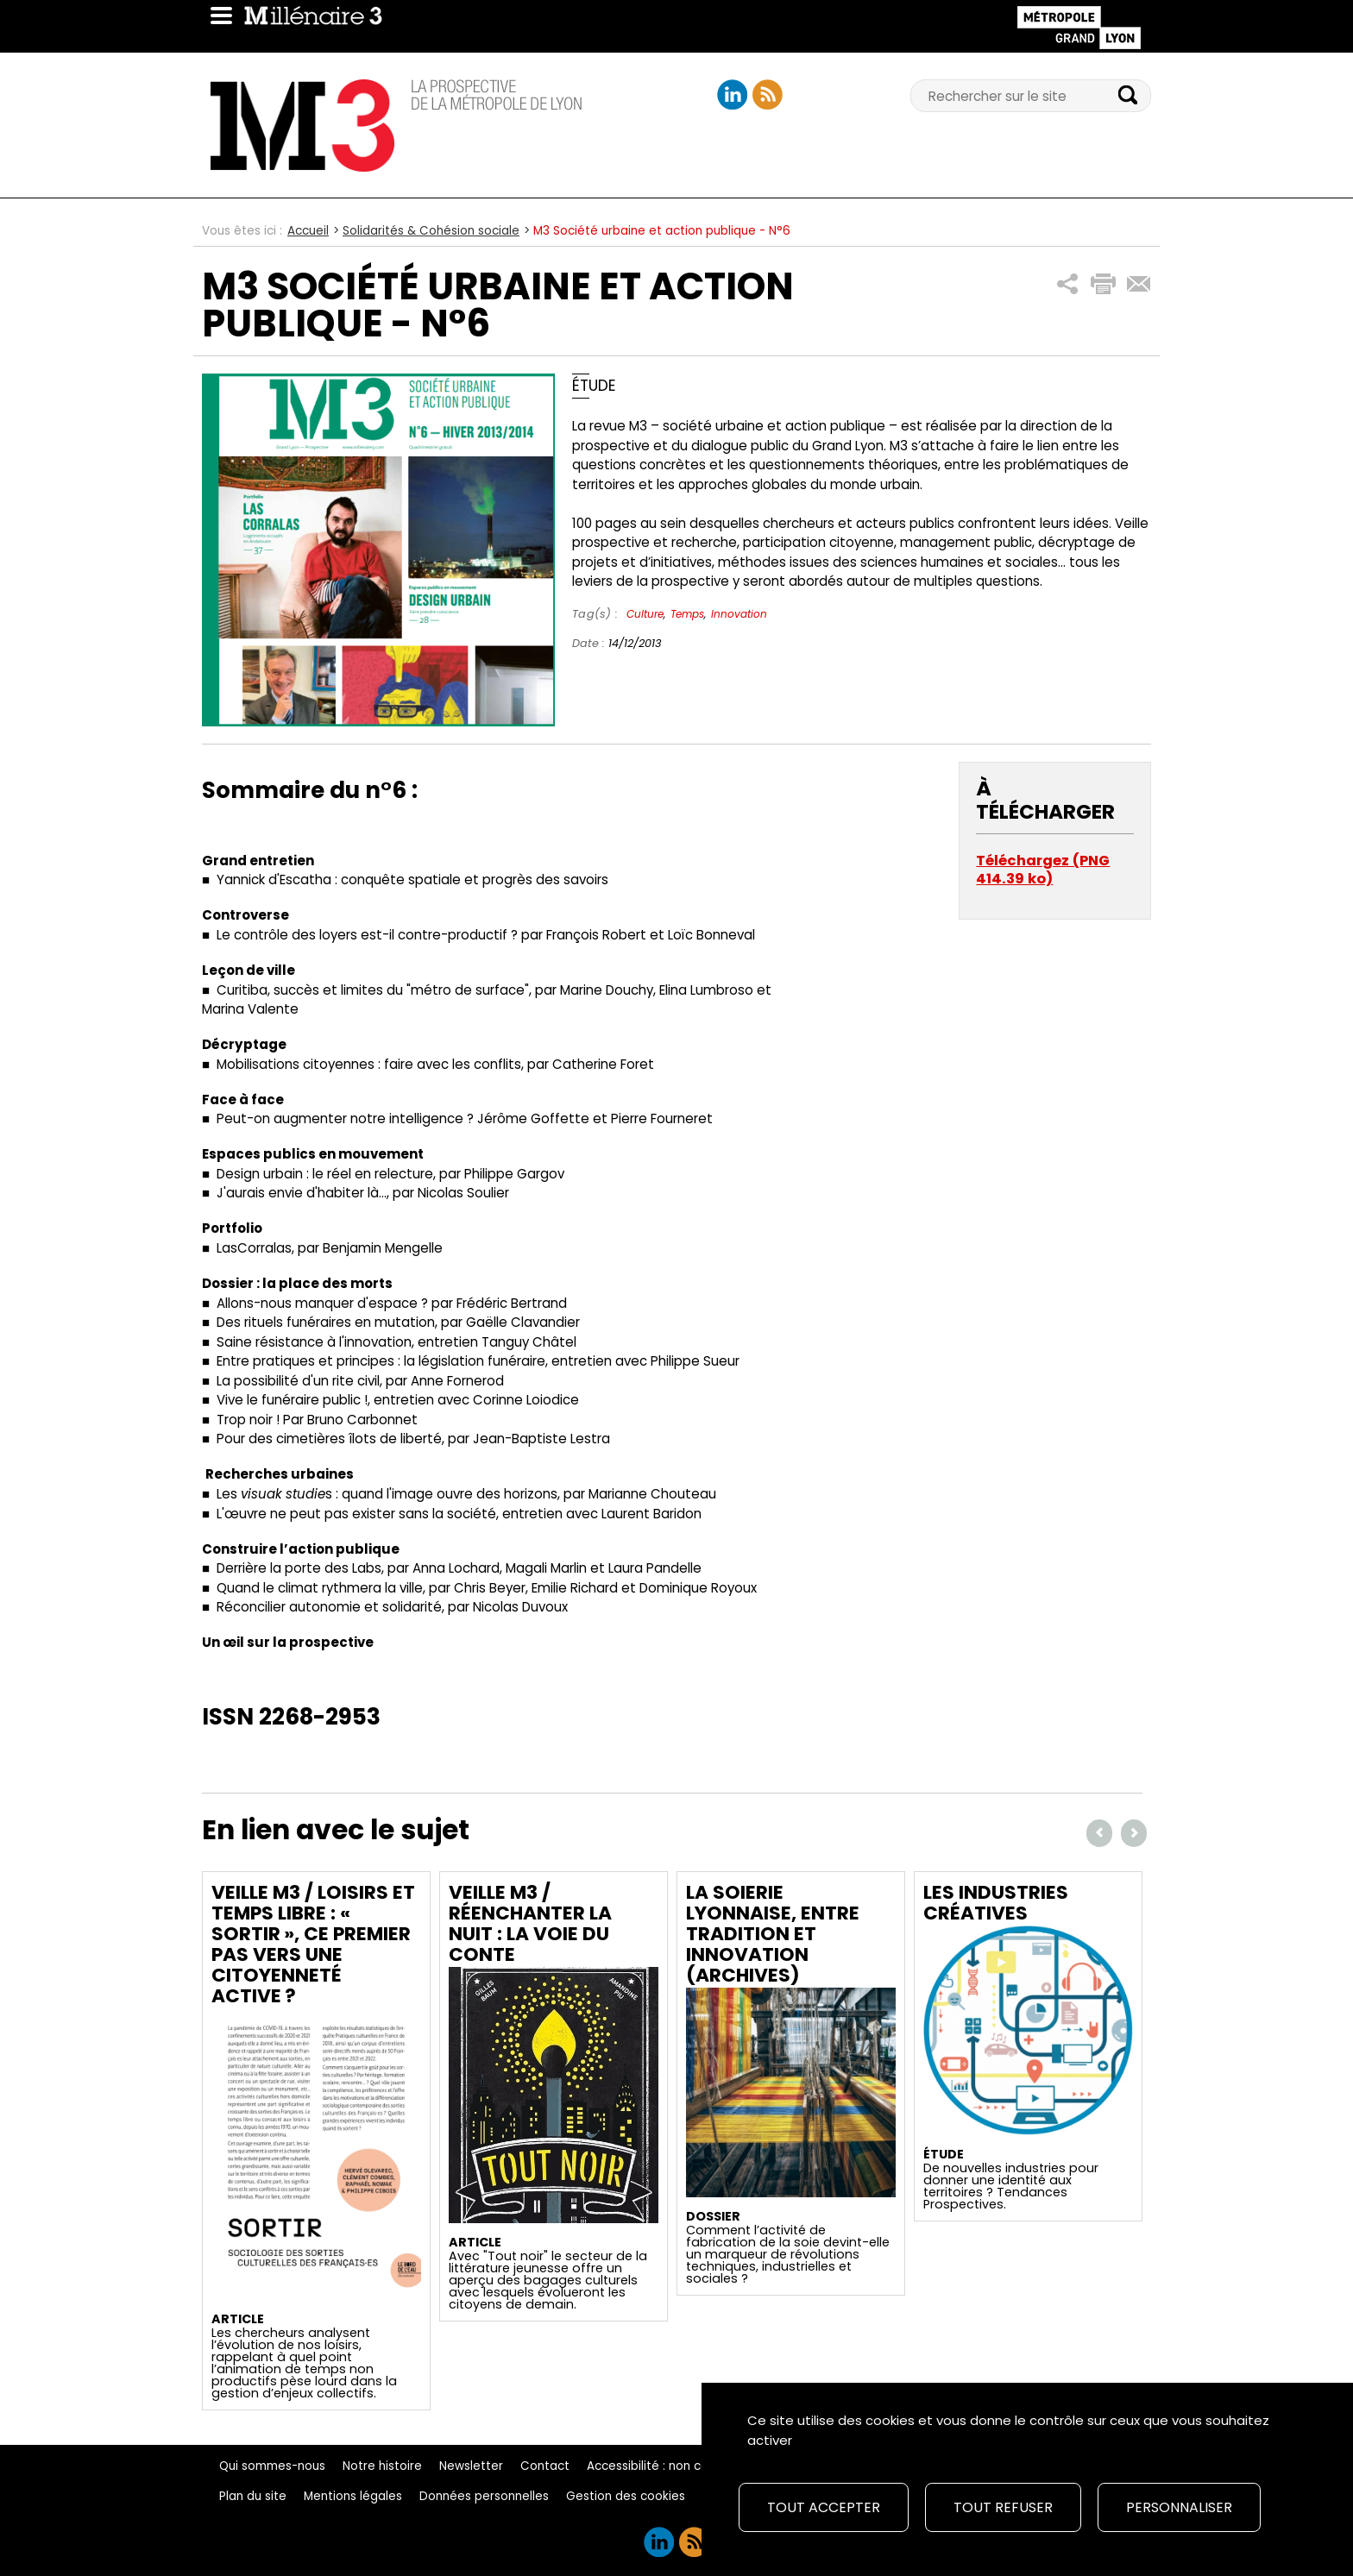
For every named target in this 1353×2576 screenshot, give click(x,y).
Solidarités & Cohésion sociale (431, 231)
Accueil (308, 231)
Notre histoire (382, 2466)
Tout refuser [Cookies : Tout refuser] (1003, 2507)
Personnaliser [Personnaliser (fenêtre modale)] (1179, 2507)
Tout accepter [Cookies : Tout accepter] (823, 2507)
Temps (687, 613)
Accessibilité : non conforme (669, 2466)
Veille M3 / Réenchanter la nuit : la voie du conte (530, 1923)
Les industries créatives (995, 1902)
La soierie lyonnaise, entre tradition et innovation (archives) (772, 1934)
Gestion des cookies (625, 2496)
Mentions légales (353, 2496)
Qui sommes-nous (272, 2466)
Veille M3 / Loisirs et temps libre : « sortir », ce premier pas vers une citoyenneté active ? (313, 1944)
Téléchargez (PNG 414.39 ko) (1043, 870)
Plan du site (252, 2496)
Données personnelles (484, 2496)
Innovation (739, 613)
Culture (645, 613)
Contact (545, 2466)
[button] (1067, 284)
